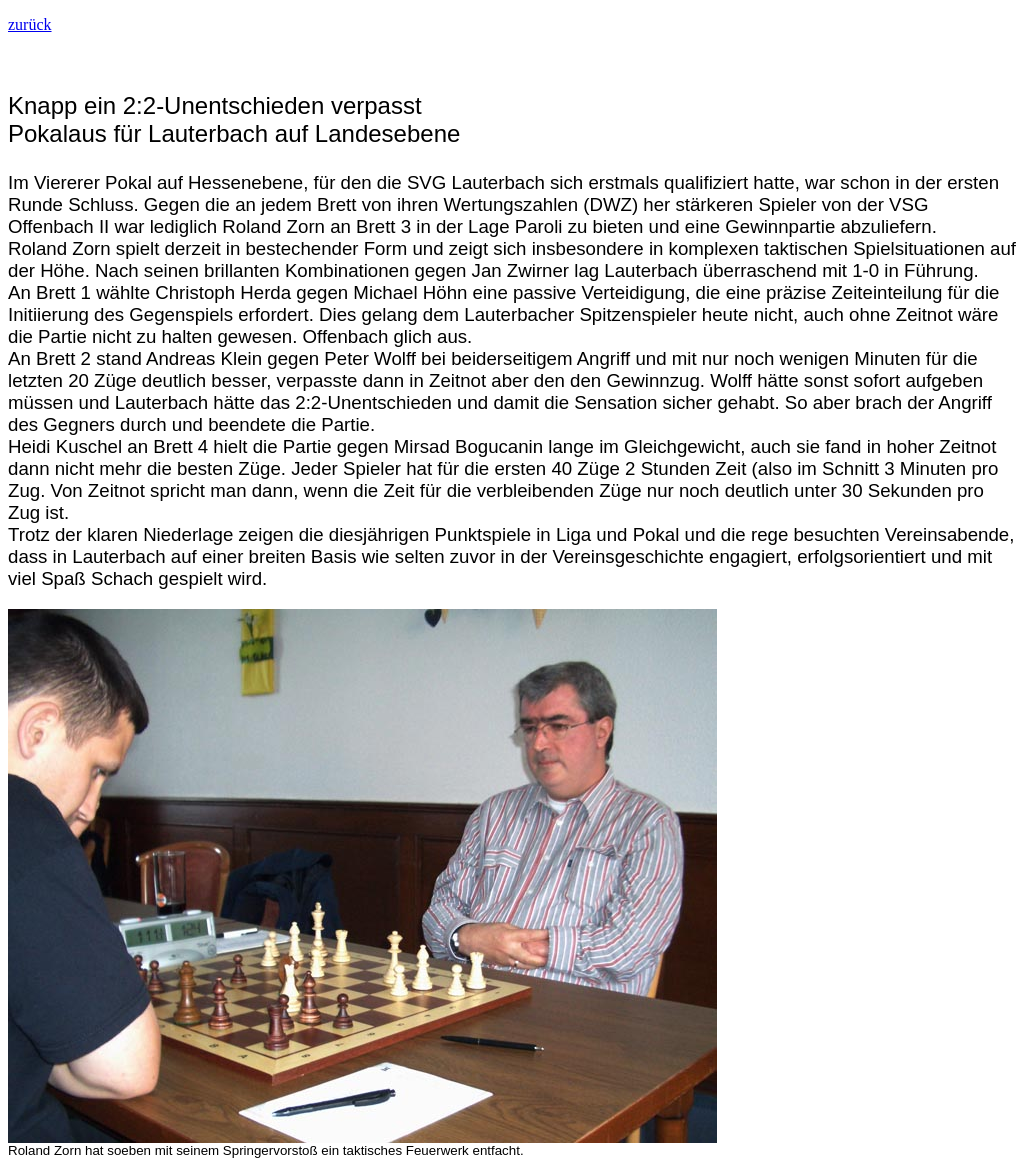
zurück (30, 24)
